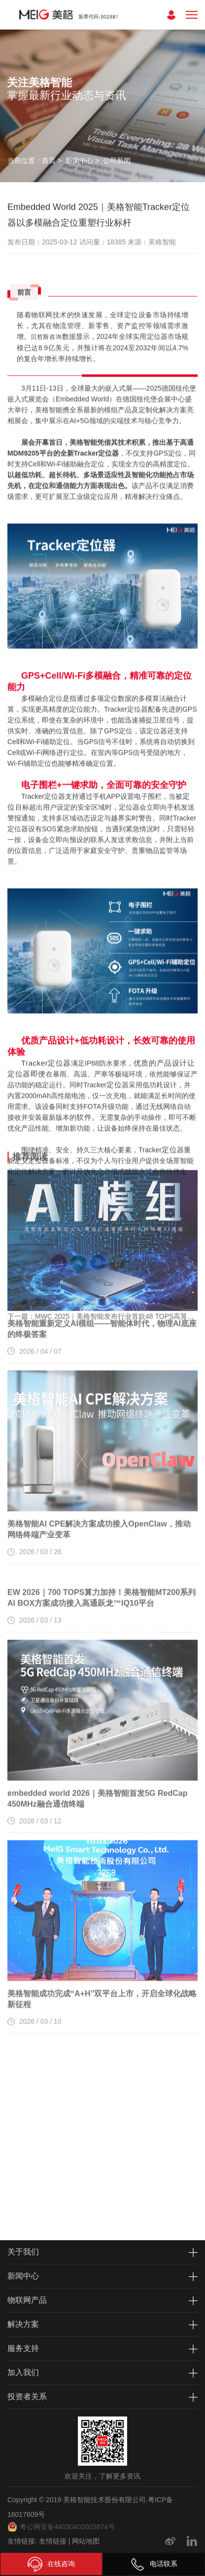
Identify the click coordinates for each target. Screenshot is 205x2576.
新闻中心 (79, 160)
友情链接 (53, 2541)
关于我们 (23, 2252)
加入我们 (23, 2372)
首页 (49, 160)
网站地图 (86, 2541)
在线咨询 (51, 2564)
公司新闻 (117, 160)
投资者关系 (27, 2396)
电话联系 (153, 2564)
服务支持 (23, 2348)
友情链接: (22, 2541)
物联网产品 (27, 2300)
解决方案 (23, 2324)
